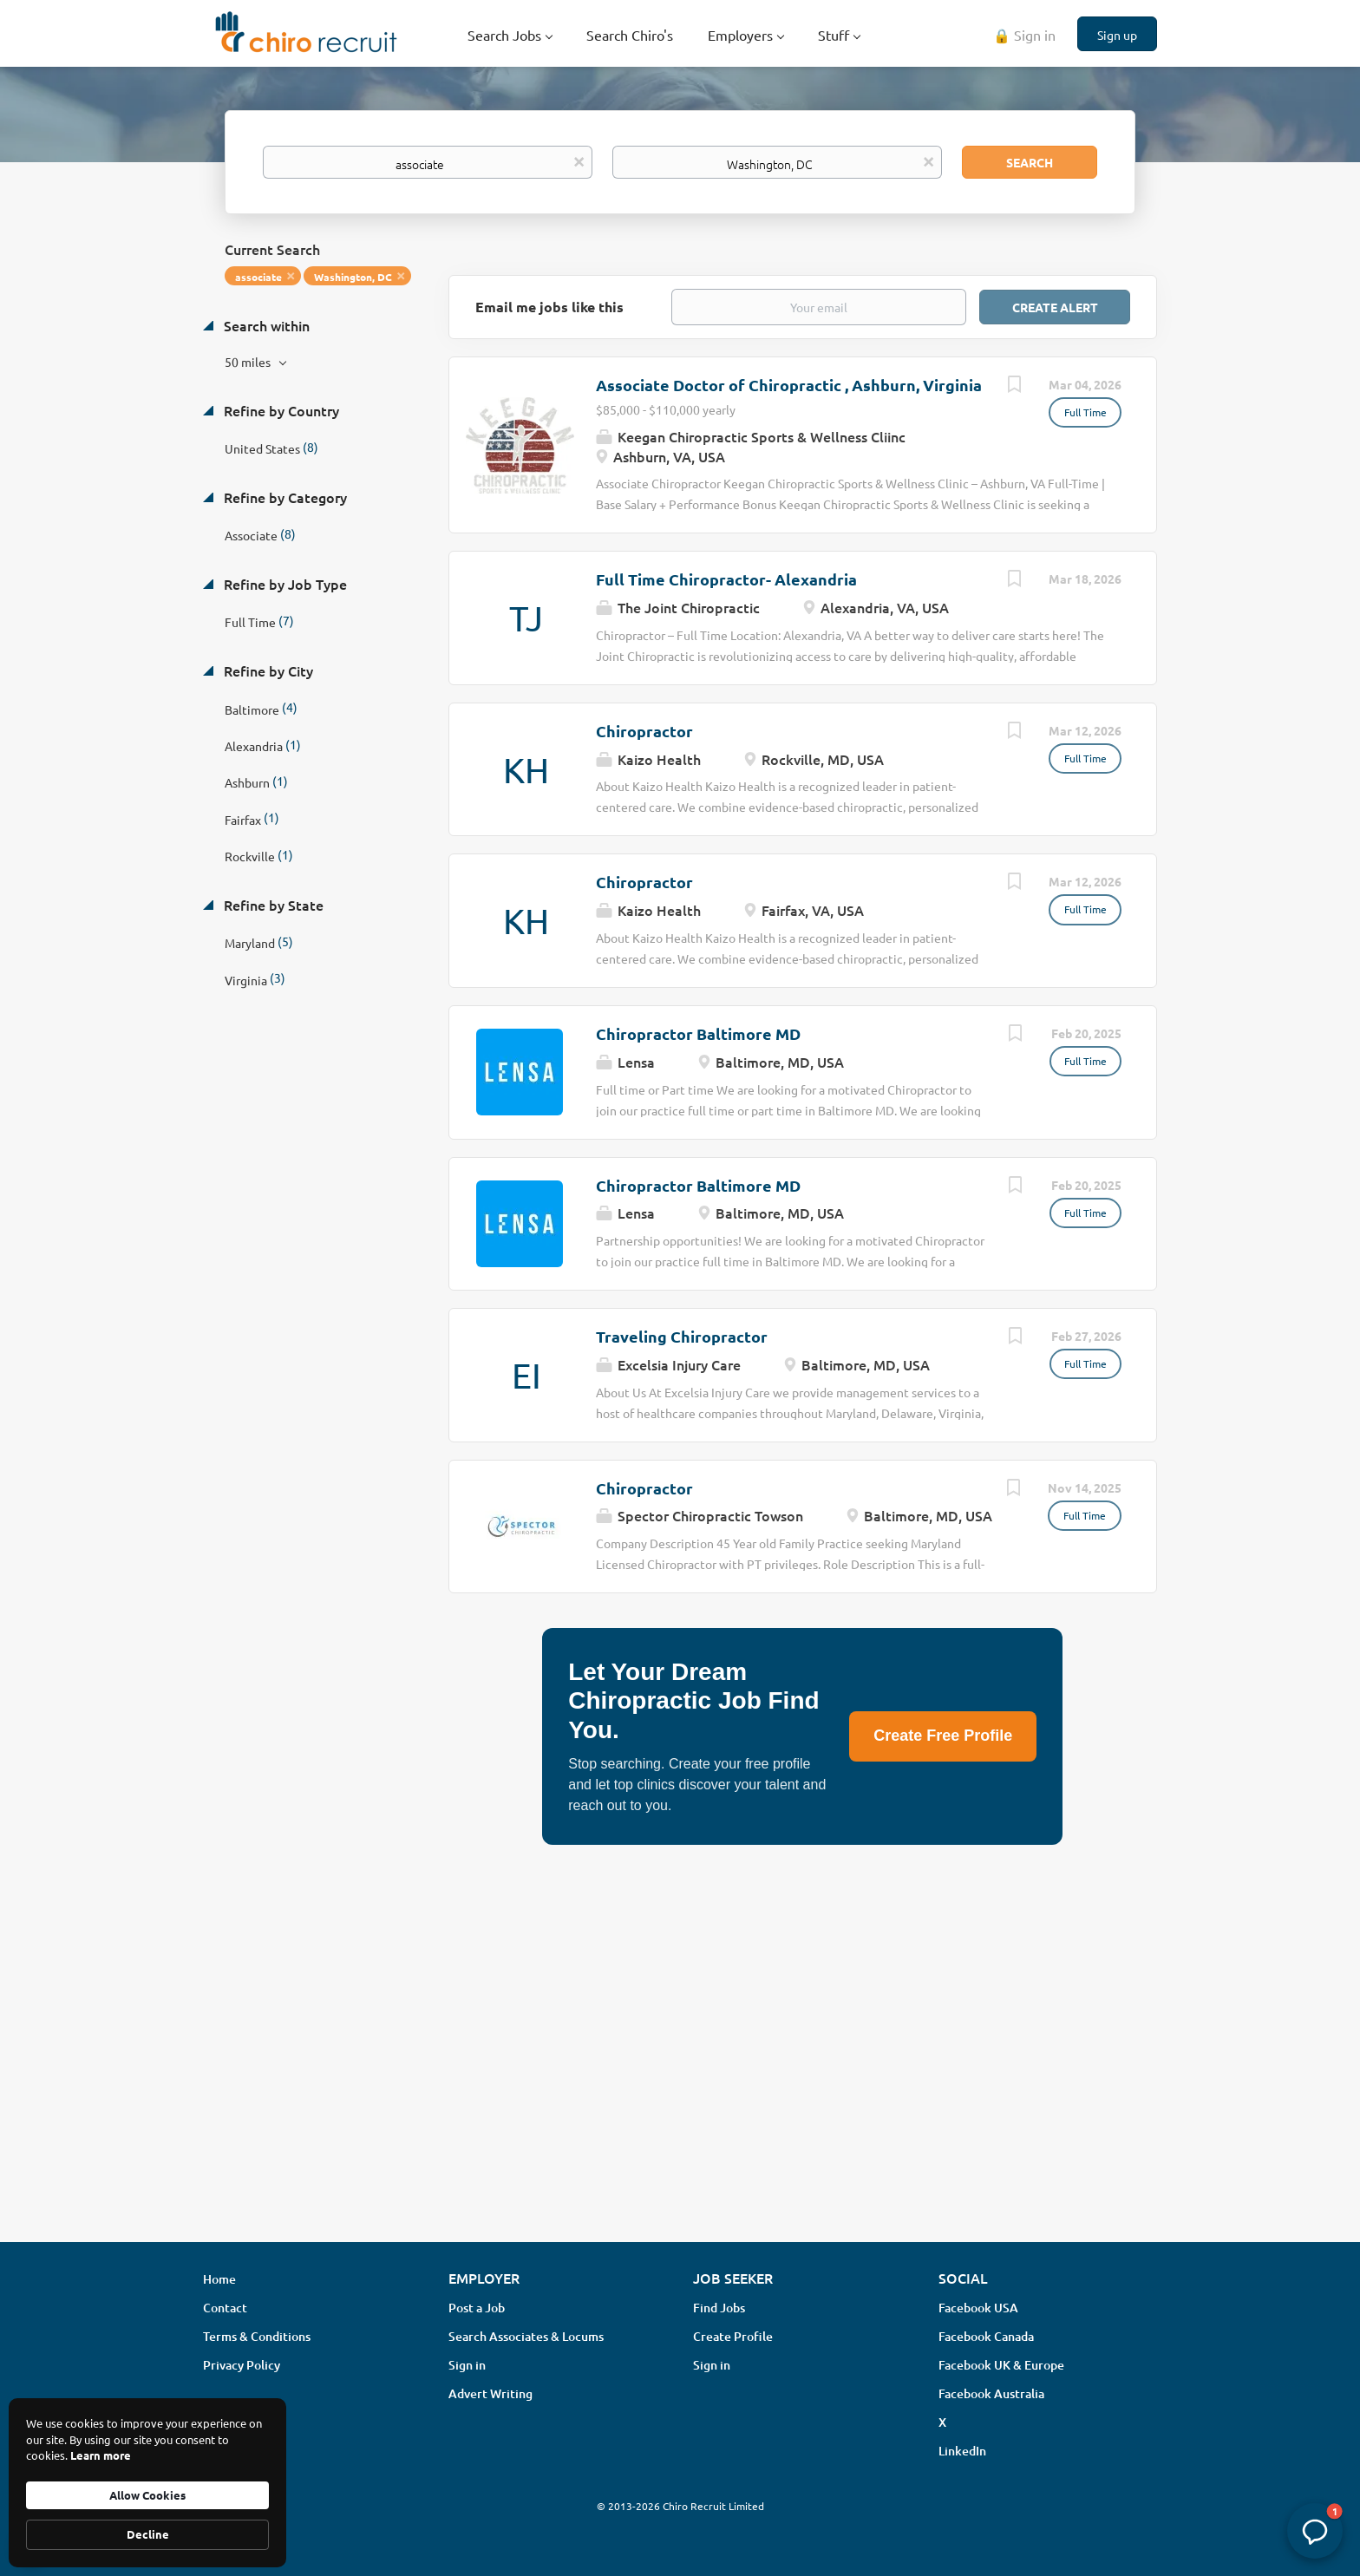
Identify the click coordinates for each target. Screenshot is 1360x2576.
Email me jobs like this (549, 306)
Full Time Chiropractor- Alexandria (726, 579)
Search (1029, 162)
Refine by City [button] (266, 670)
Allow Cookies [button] (147, 2495)
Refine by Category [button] (283, 497)
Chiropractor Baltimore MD (698, 1033)
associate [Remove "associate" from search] (258, 277)
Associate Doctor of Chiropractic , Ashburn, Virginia (789, 385)
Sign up (1117, 34)
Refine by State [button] (272, 904)
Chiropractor (644, 731)
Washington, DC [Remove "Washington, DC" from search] (353, 277)
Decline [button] (148, 2534)
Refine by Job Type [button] (283, 583)
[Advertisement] (680, 2091)
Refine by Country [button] (279, 410)
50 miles (249, 361)
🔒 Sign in (1024, 34)
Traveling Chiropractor (682, 1336)
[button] (1315, 2531)
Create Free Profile (942, 1735)
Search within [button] (265, 325)
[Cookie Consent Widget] (147, 2482)
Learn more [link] (100, 2455)
